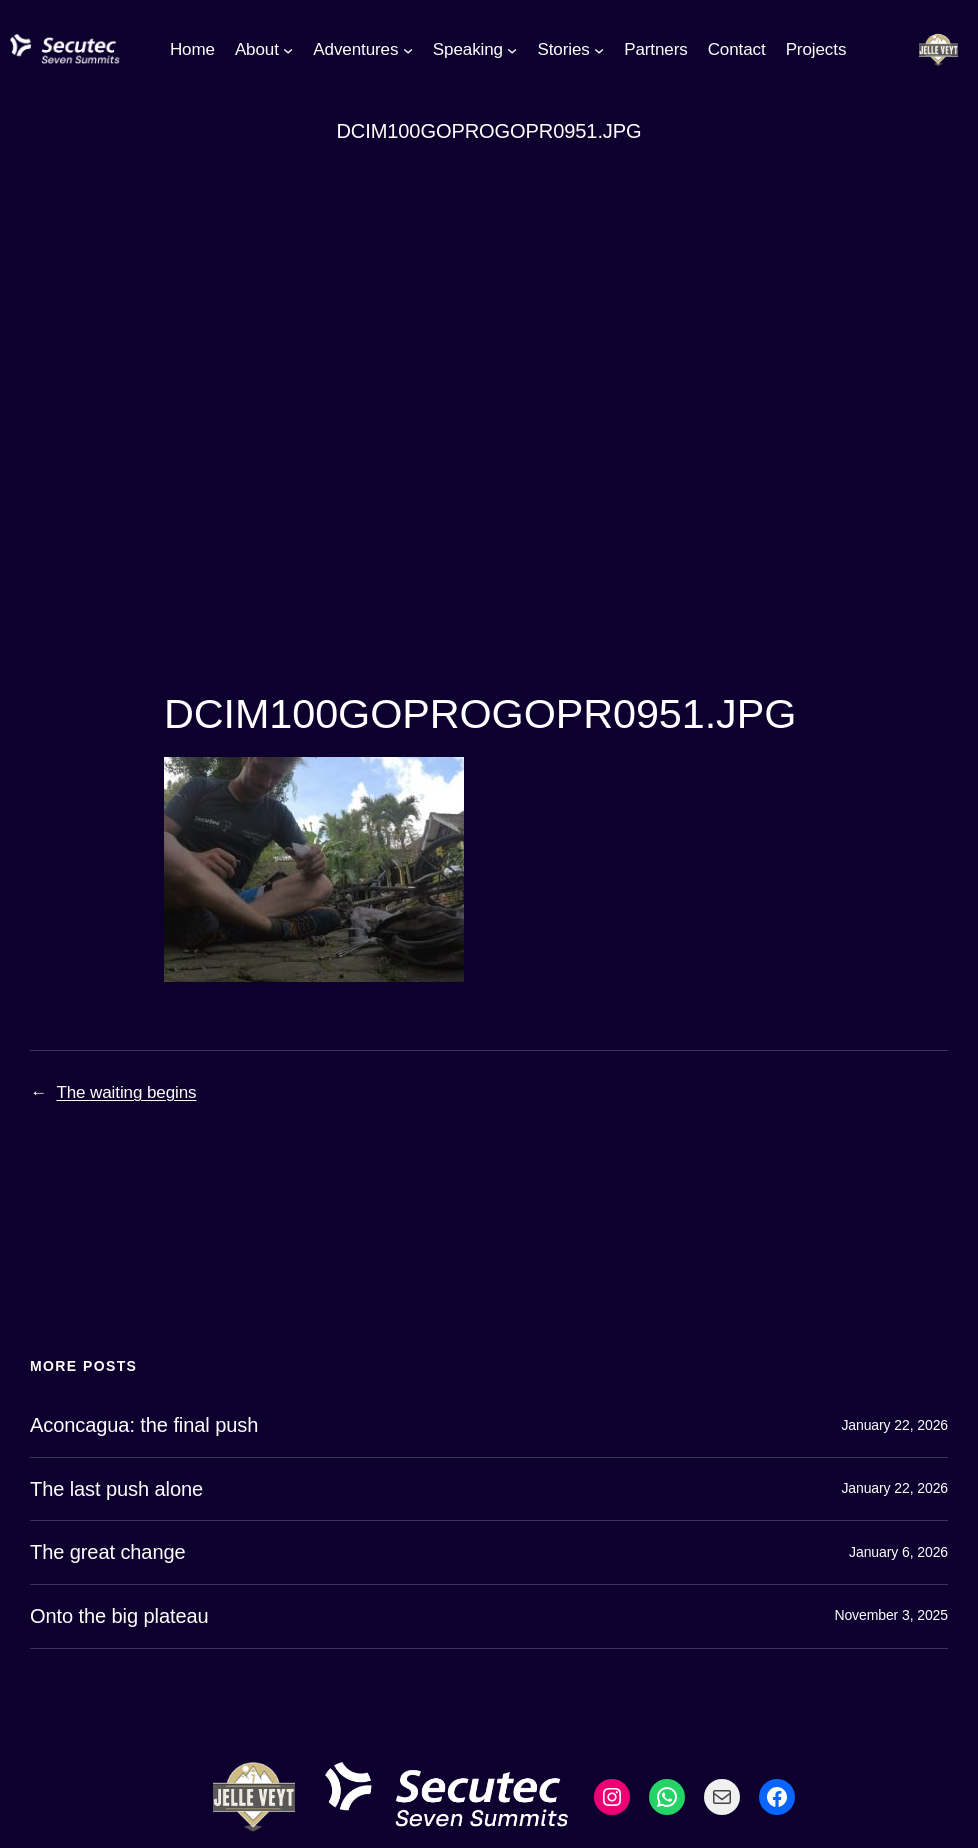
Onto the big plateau (119, 1616)
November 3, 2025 (891, 1615)
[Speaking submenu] (512, 50)
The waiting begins (126, 1092)
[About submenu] (288, 50)
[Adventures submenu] (408, 50)
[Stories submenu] (599, 50)
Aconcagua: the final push (144, 1425)
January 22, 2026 (894, 1425)
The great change (108, 1552)
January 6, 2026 (898, 1552)
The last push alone (116, 1489)
